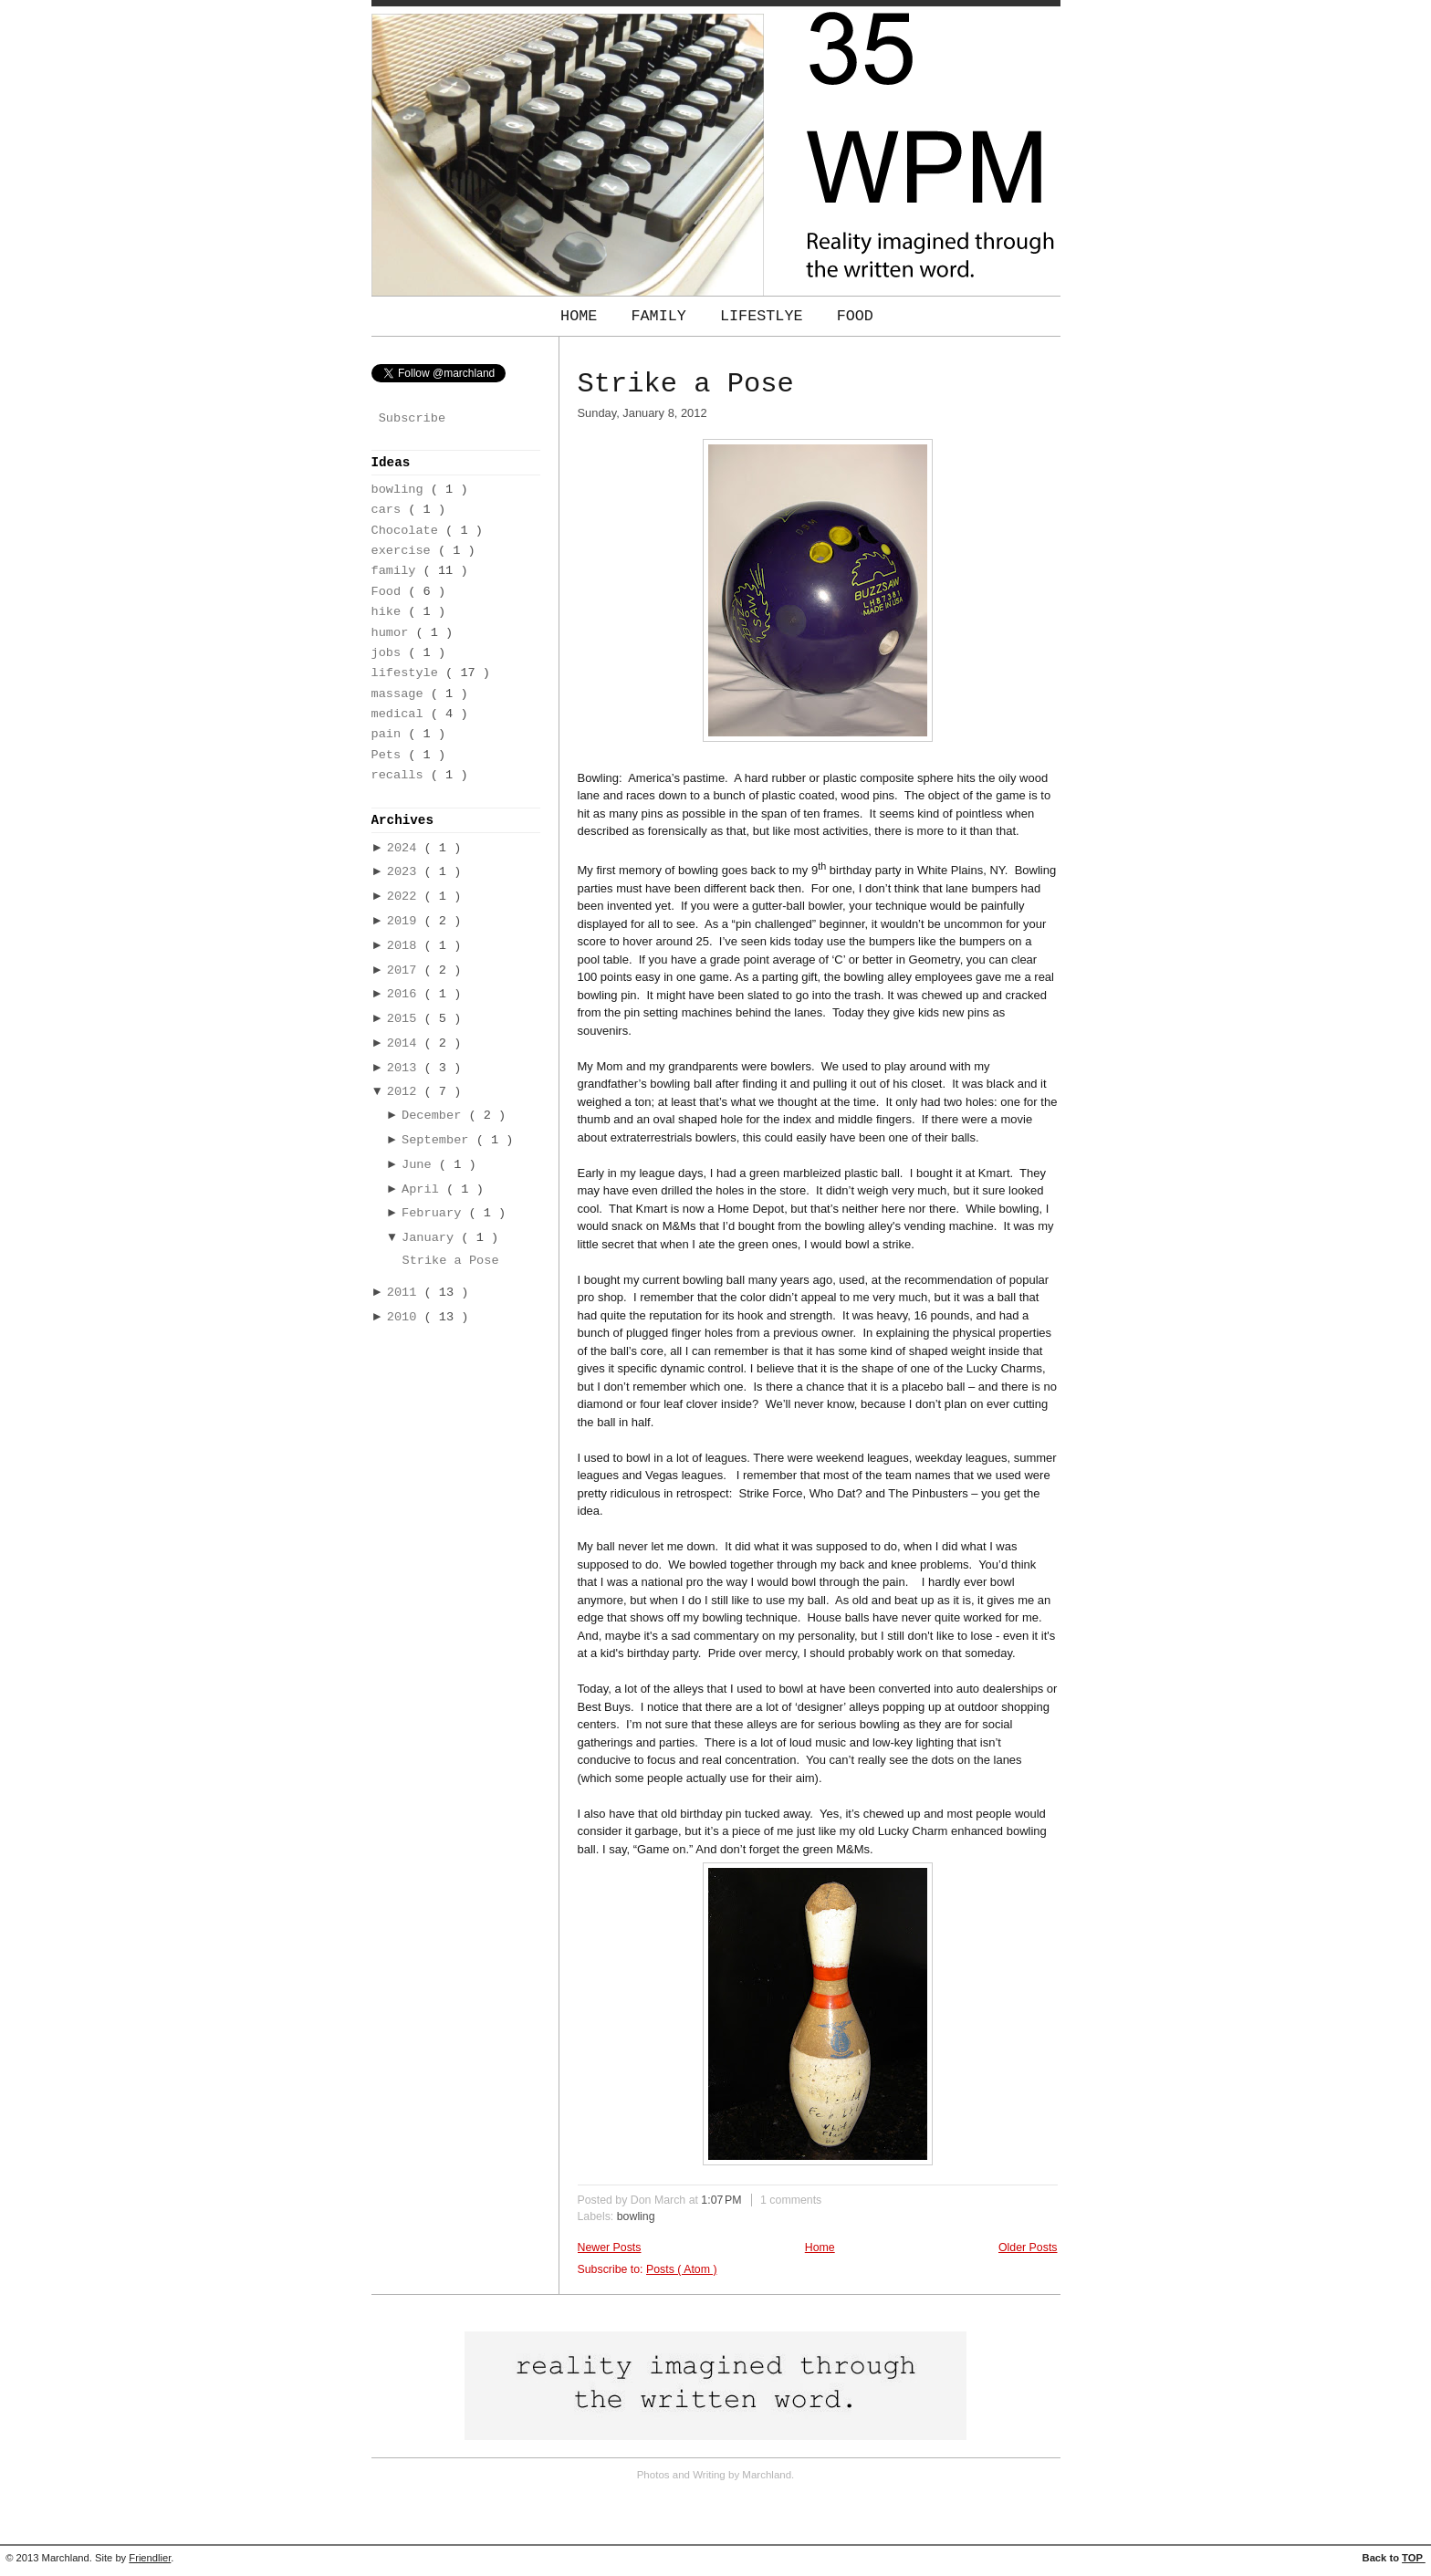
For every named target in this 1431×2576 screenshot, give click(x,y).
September (439, 1140)
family (397, 571)
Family (663, 316)
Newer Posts (610, 2247)
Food (855, 316)
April (424, 1189)
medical (401, 714)
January (431, 1238)
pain (390, 734)
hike (390, 612)
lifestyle (408, 673)
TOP (1414, 2557)
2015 (405, 1019)
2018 (405, 946)
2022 (405, 896)
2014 (405, 1043)
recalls (401, 775)
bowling (401, 489)
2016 (405, 994)
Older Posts (1028, 2247)
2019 (405, 921)
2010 (405, 1317)
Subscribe (412, 418)
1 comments (790, 2200)
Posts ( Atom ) (681, 2269)
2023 (405, 872)
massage (401, 694)
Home (583, 316)
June (420, 1165)
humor (393, 633)
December (435, 1115)
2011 (405, 1292)
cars (390, 509)
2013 (405, 1068)
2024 (405, 848)
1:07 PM (723, 2200)
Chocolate (408, 530)
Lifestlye (766, 316)
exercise (404, 551)
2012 (405, 1092)
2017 (405, 970)
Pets (390, 755)
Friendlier (150, 2557)
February (435, 1213)
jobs (390, 653)
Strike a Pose (450, 1260)
